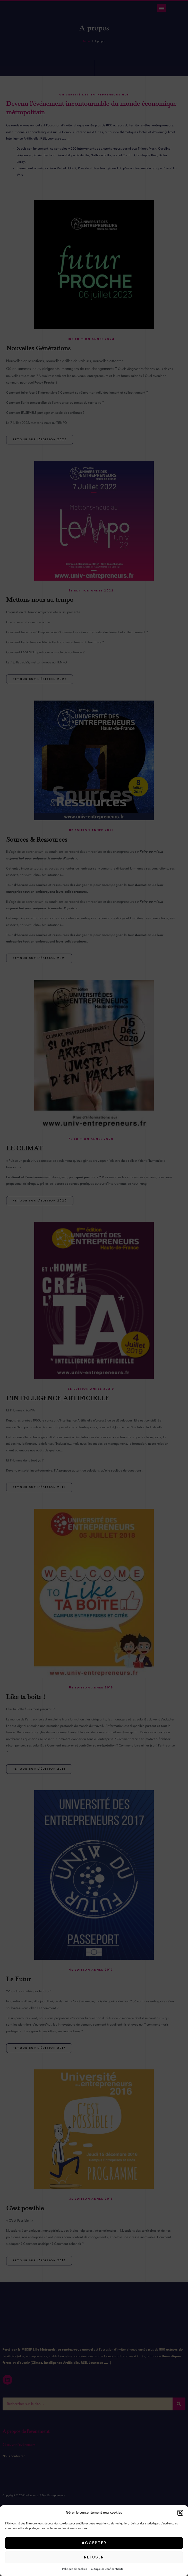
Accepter (94, 2543)
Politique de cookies (74, 2569)
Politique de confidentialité (107, 2569)
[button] (180, 2512)
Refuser (94, 2557)
